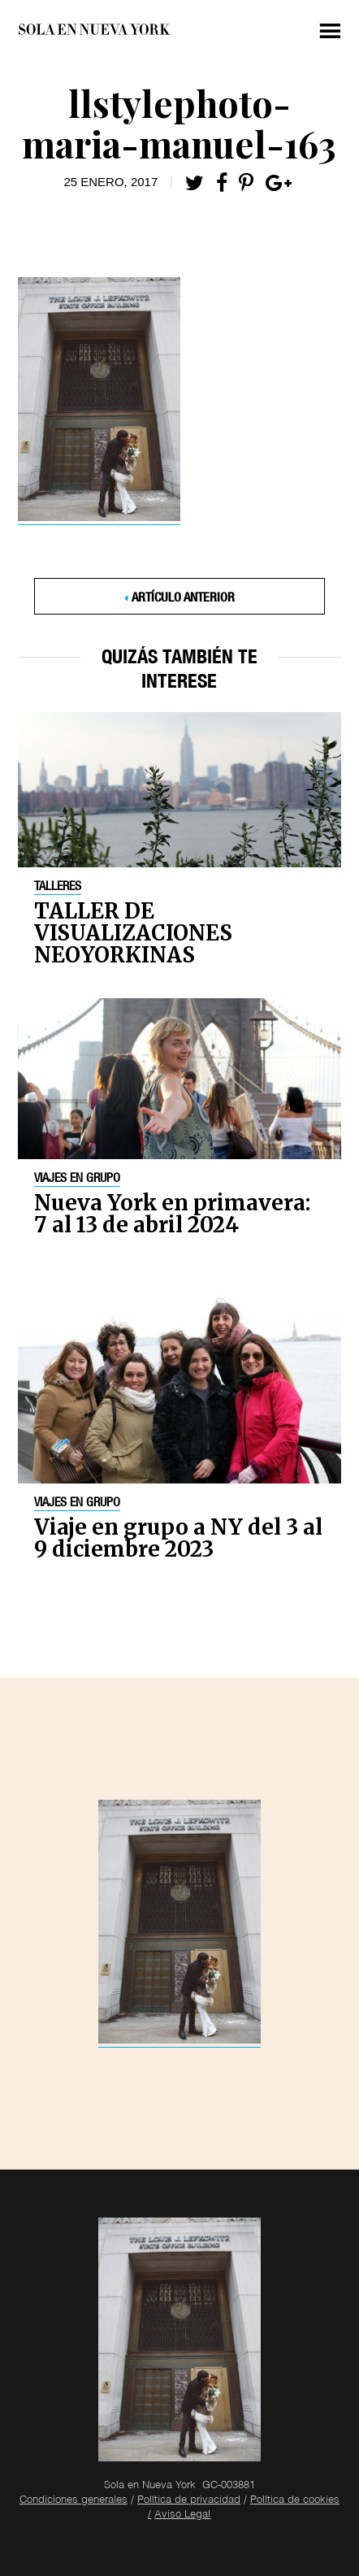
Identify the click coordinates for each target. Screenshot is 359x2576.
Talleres (57, 887)
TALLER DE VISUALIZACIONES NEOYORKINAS (133, 932)
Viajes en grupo (77, 1179)
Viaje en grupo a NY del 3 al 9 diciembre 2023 (178, 1538)
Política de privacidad (188, 2501)
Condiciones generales (73, 2501)
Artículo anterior (183, 599)
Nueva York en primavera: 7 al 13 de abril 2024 (172, 1213)
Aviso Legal (182, 2515)
